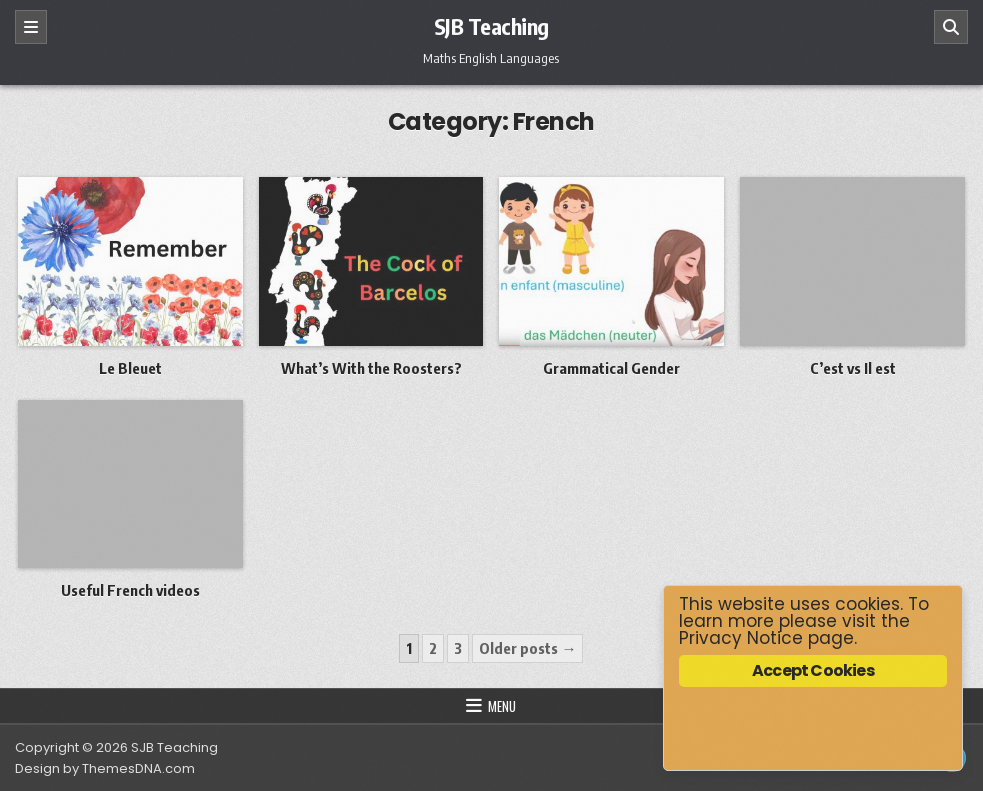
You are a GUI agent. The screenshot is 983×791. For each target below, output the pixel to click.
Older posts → (527, 648)
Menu (502, 706)
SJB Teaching (491, 26)
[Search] (951, 27)
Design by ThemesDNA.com (105, 768)
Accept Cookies (813, 670)
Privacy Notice (741, 638)
